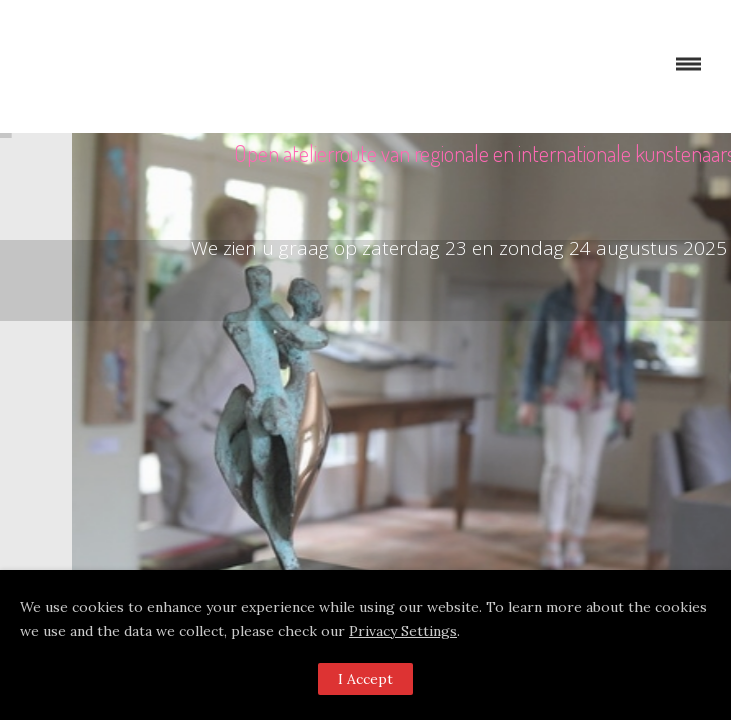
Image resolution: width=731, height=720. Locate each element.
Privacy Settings (403, 631)
